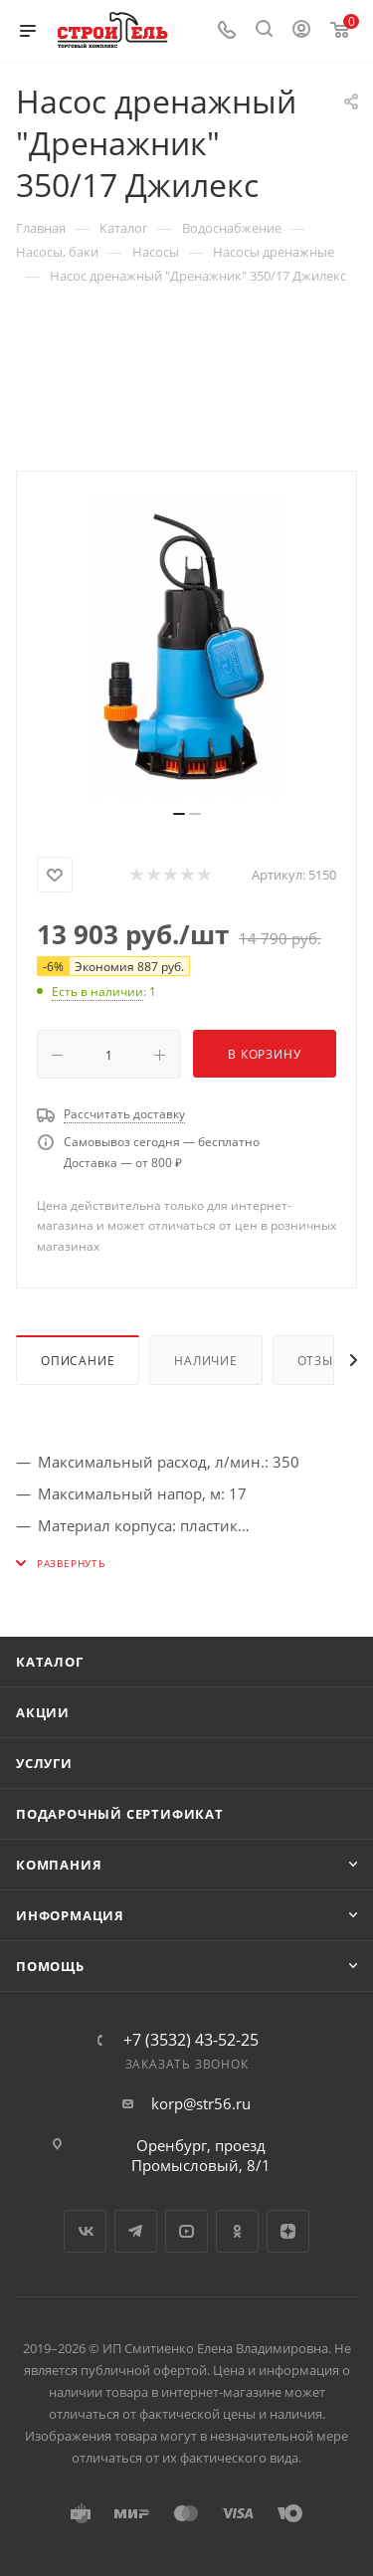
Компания (58, 1865)
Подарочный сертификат (120, 1814)
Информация (70, 1915)
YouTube (186, 2231)
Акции (43, 1712)
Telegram (135, 2231)
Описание (77, 1360)
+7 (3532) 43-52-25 (191, 2040)
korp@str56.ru (201, 2103)
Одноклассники (237, 2231)
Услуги (44, 1763)
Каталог (50, 1662)
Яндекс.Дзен (288, 2231)
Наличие (206, 1360)
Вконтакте (85, 2231)
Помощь (50, 1966)
